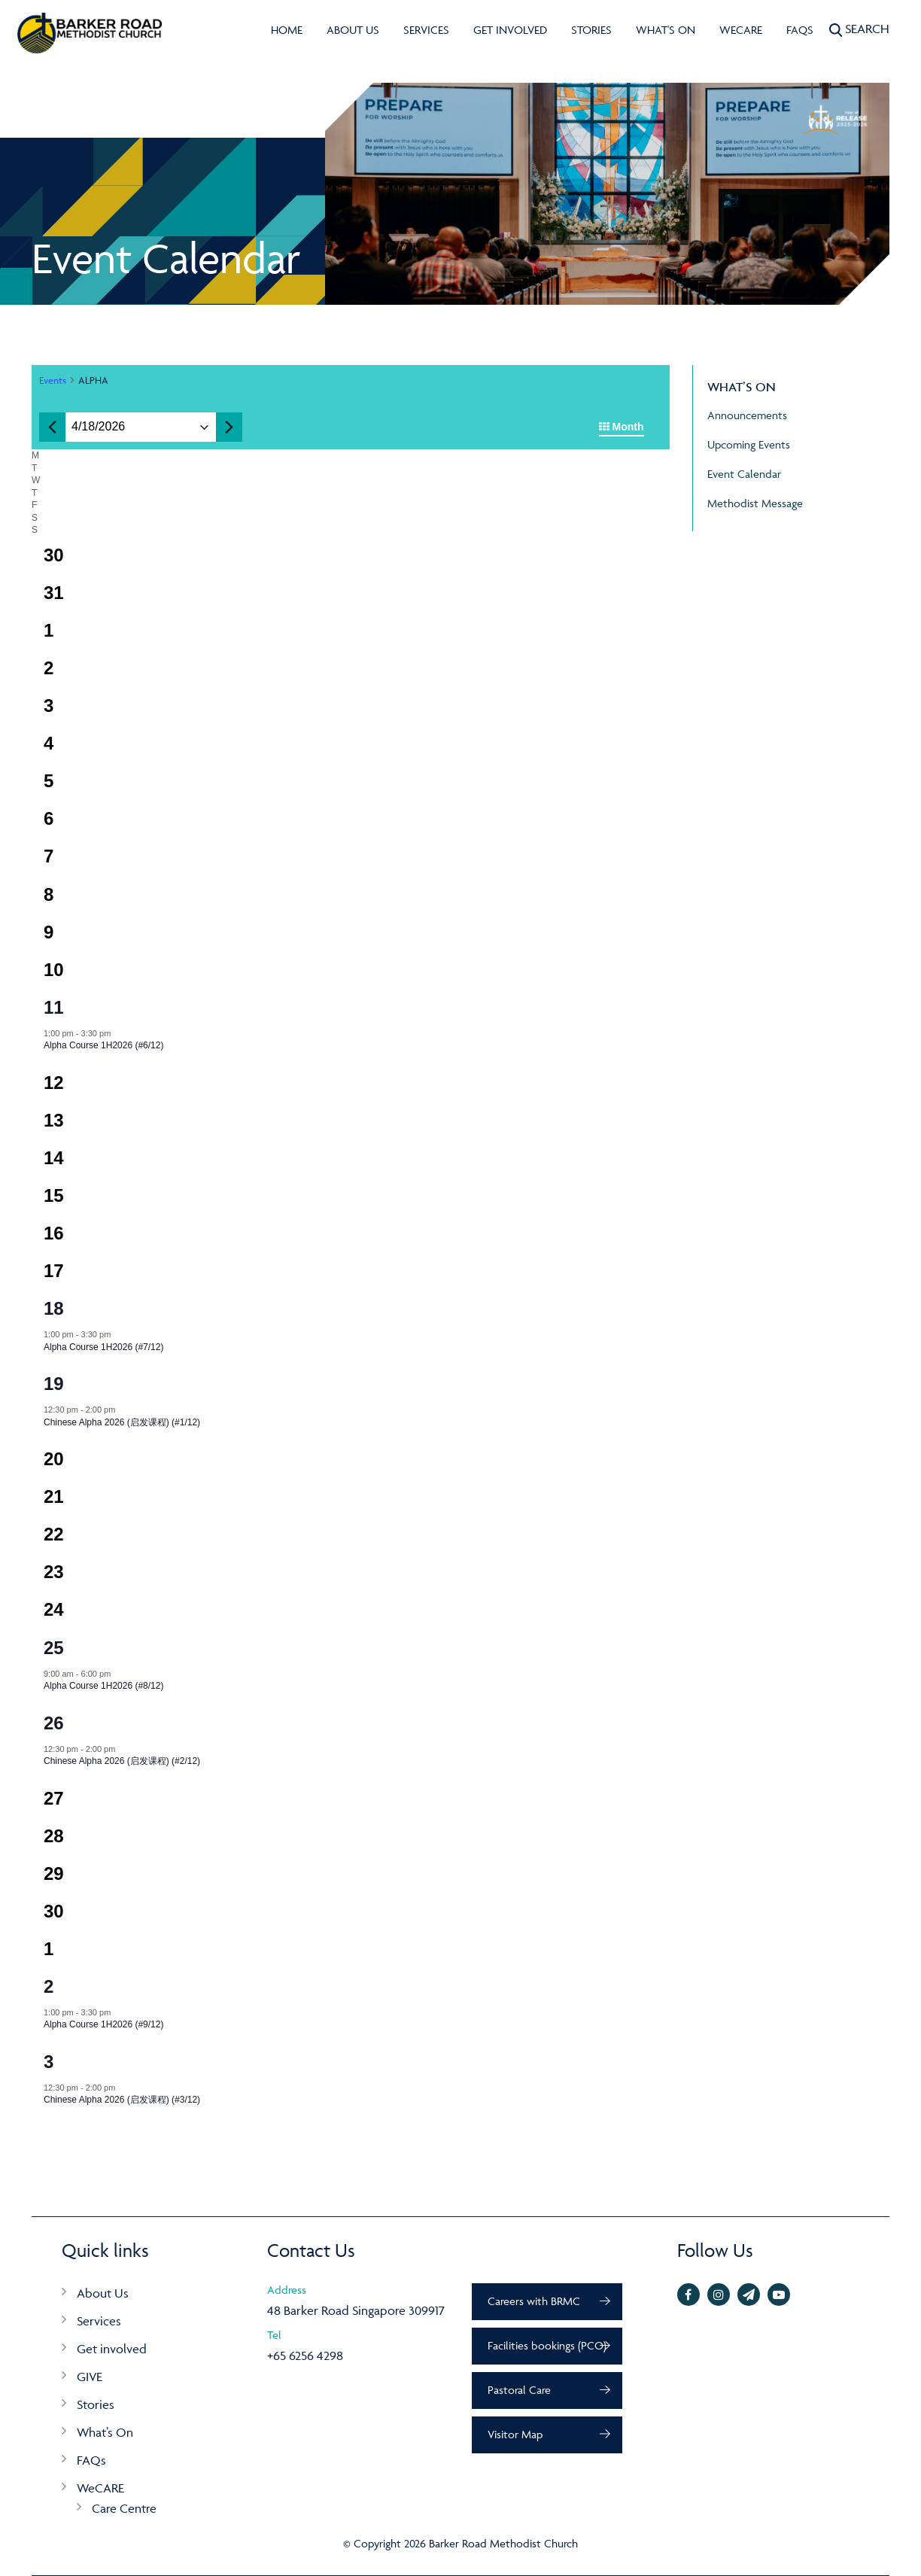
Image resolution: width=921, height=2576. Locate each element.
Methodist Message (755, 503)
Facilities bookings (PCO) (547, 2345)
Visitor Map (515, 2434)
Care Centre (124, 2508)
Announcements (747, 415)
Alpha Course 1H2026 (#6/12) (103, 1045)
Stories (591, 30)
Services (426, 30)
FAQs (799, 30)
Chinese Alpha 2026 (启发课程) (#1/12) (122, 1422)
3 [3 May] (48, 2061)
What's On (665, 30)
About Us (353, 30)
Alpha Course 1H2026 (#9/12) (103, 2024)
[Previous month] (52, 427)
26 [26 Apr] (54, 1723)
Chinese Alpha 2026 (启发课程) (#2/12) (122, 1761)
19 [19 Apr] (54, 1383)
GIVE (89, 2376)
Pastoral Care (519, 2390)
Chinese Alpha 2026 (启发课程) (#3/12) (122, 2099)
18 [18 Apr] (54, 1308)
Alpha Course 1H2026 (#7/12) (103, 1347)
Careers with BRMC (534, 2301)
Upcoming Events (748, 444)
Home (286, 30)
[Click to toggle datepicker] (98, 427)
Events (52, 380)
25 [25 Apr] (54, 1648)
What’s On (105, 2432)
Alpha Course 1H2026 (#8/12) (103, 1685)
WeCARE (740, 30)
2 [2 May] (48, 1986)
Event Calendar (744, 474)
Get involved (510, 30)
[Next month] (229, 427)
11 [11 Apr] (54, 1007)
